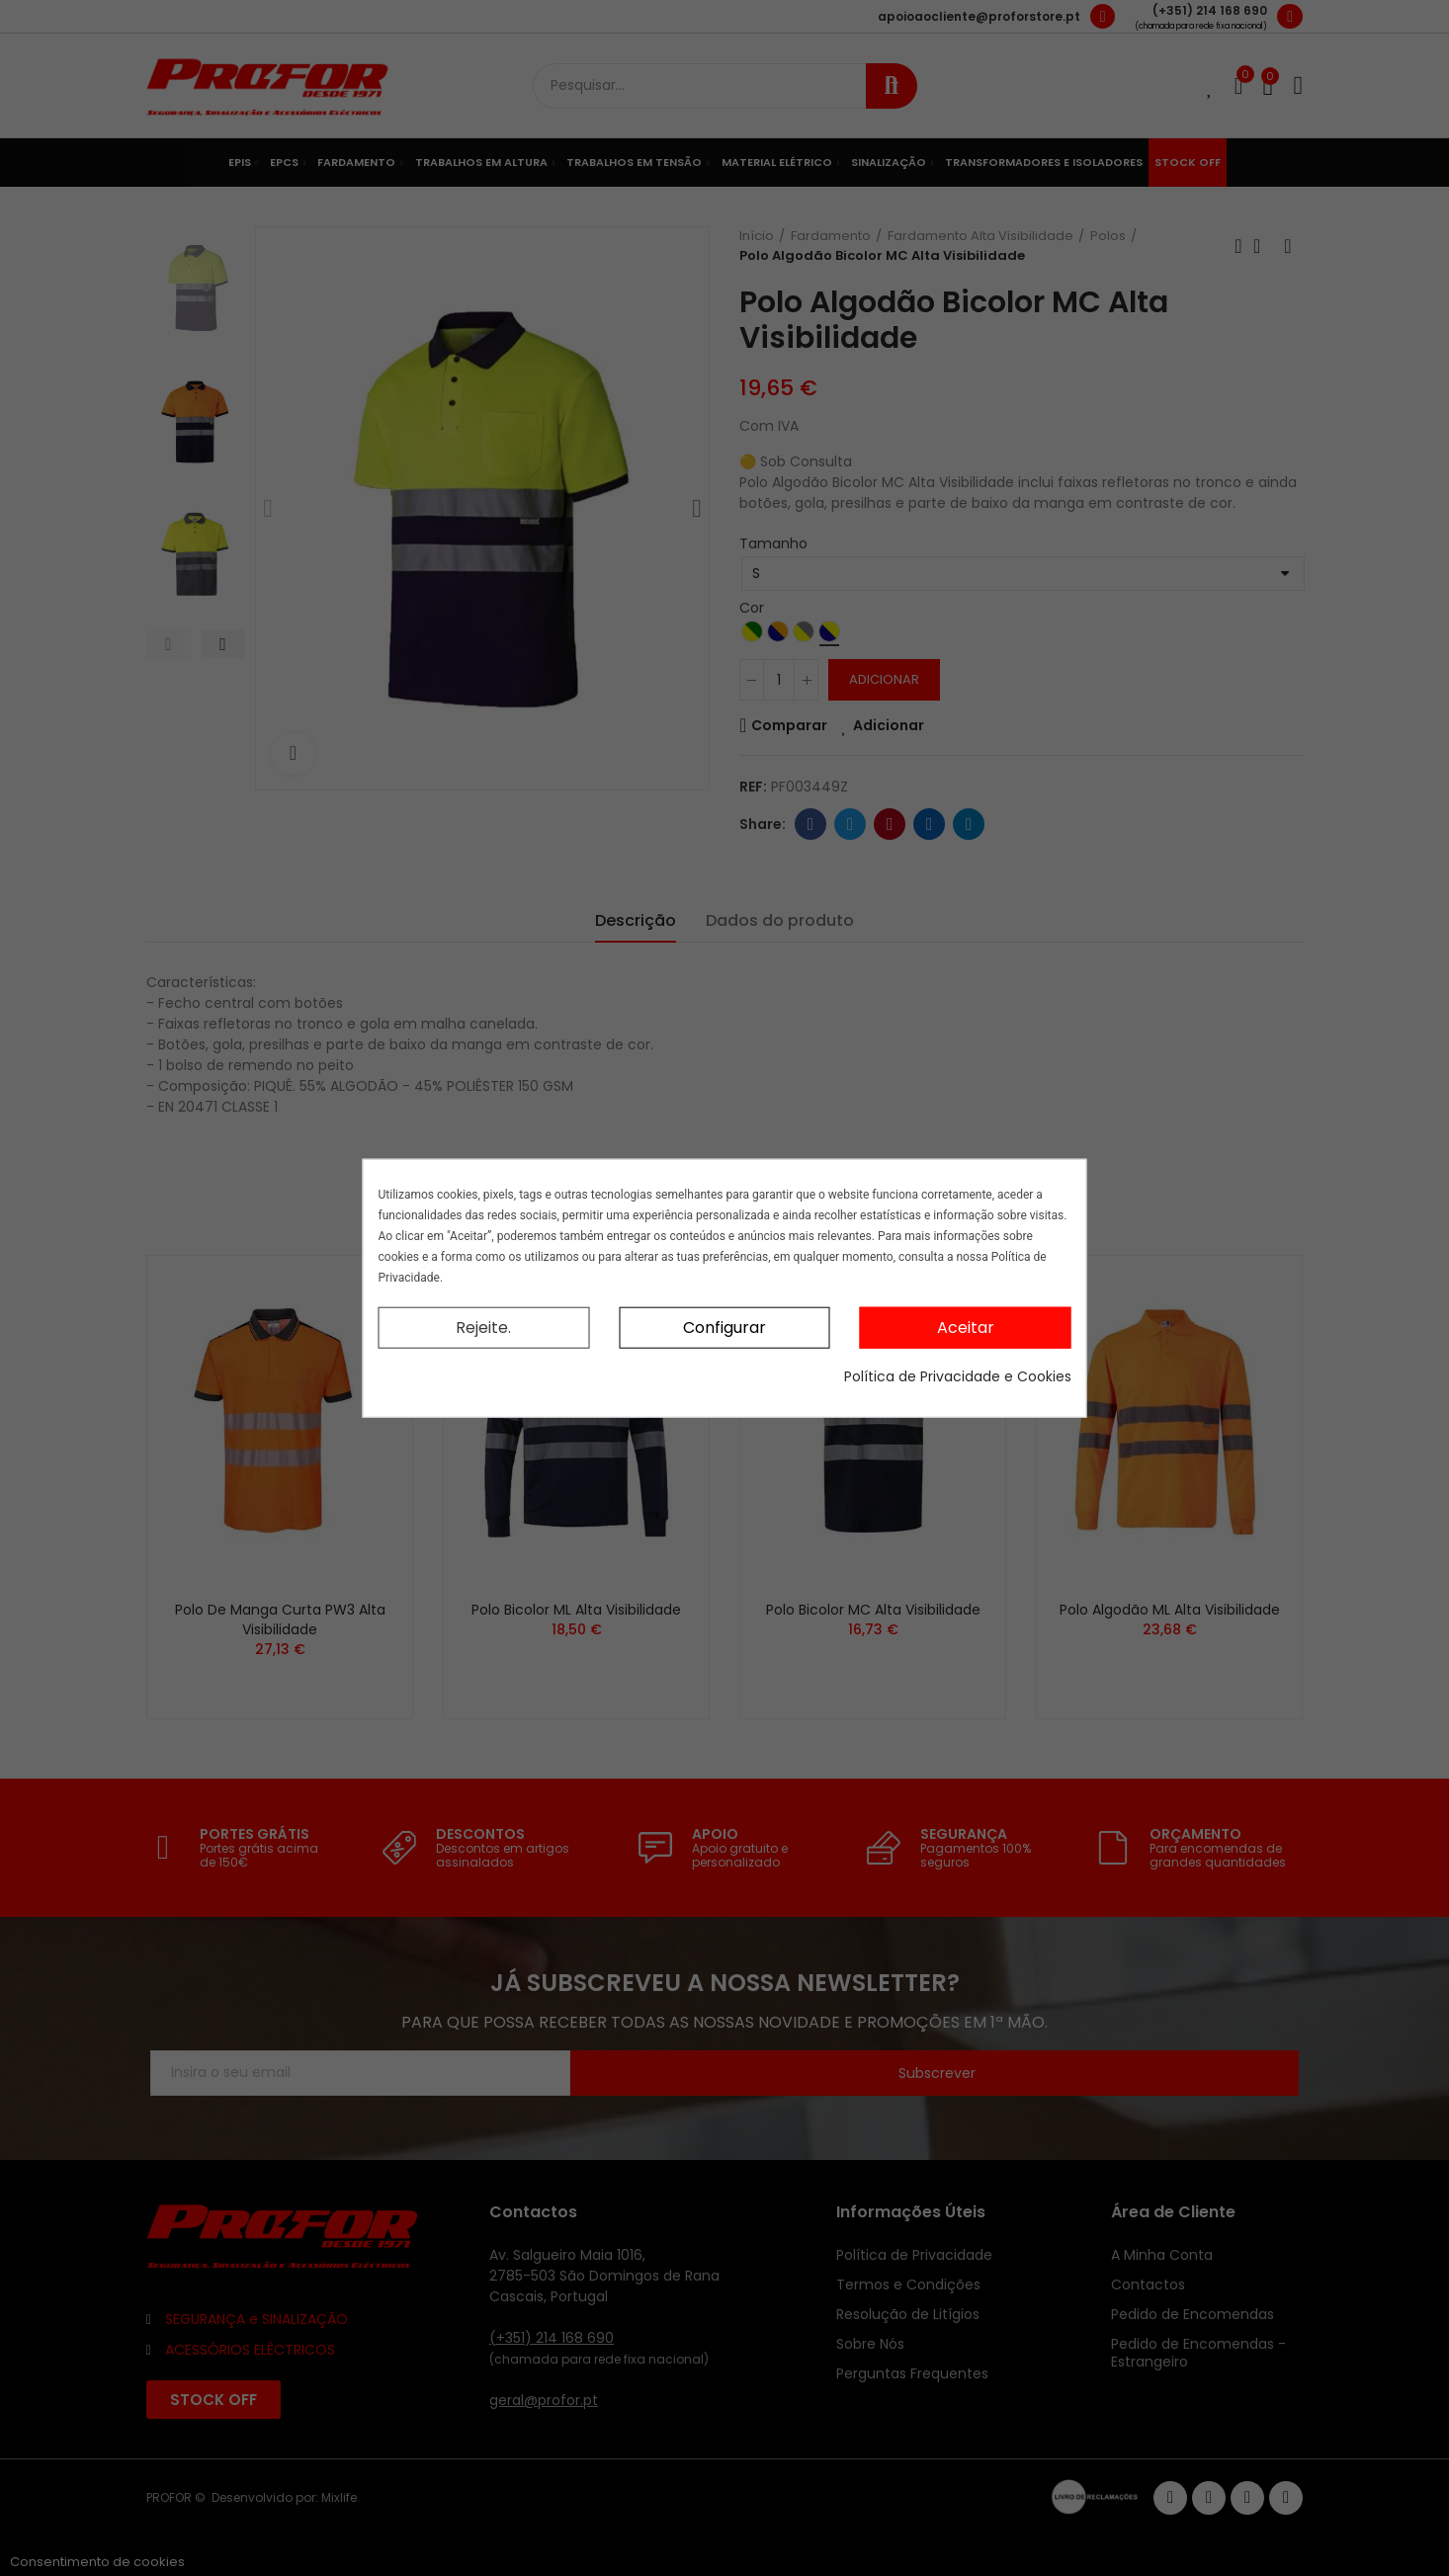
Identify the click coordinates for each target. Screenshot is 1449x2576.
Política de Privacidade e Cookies (957, 1376)
